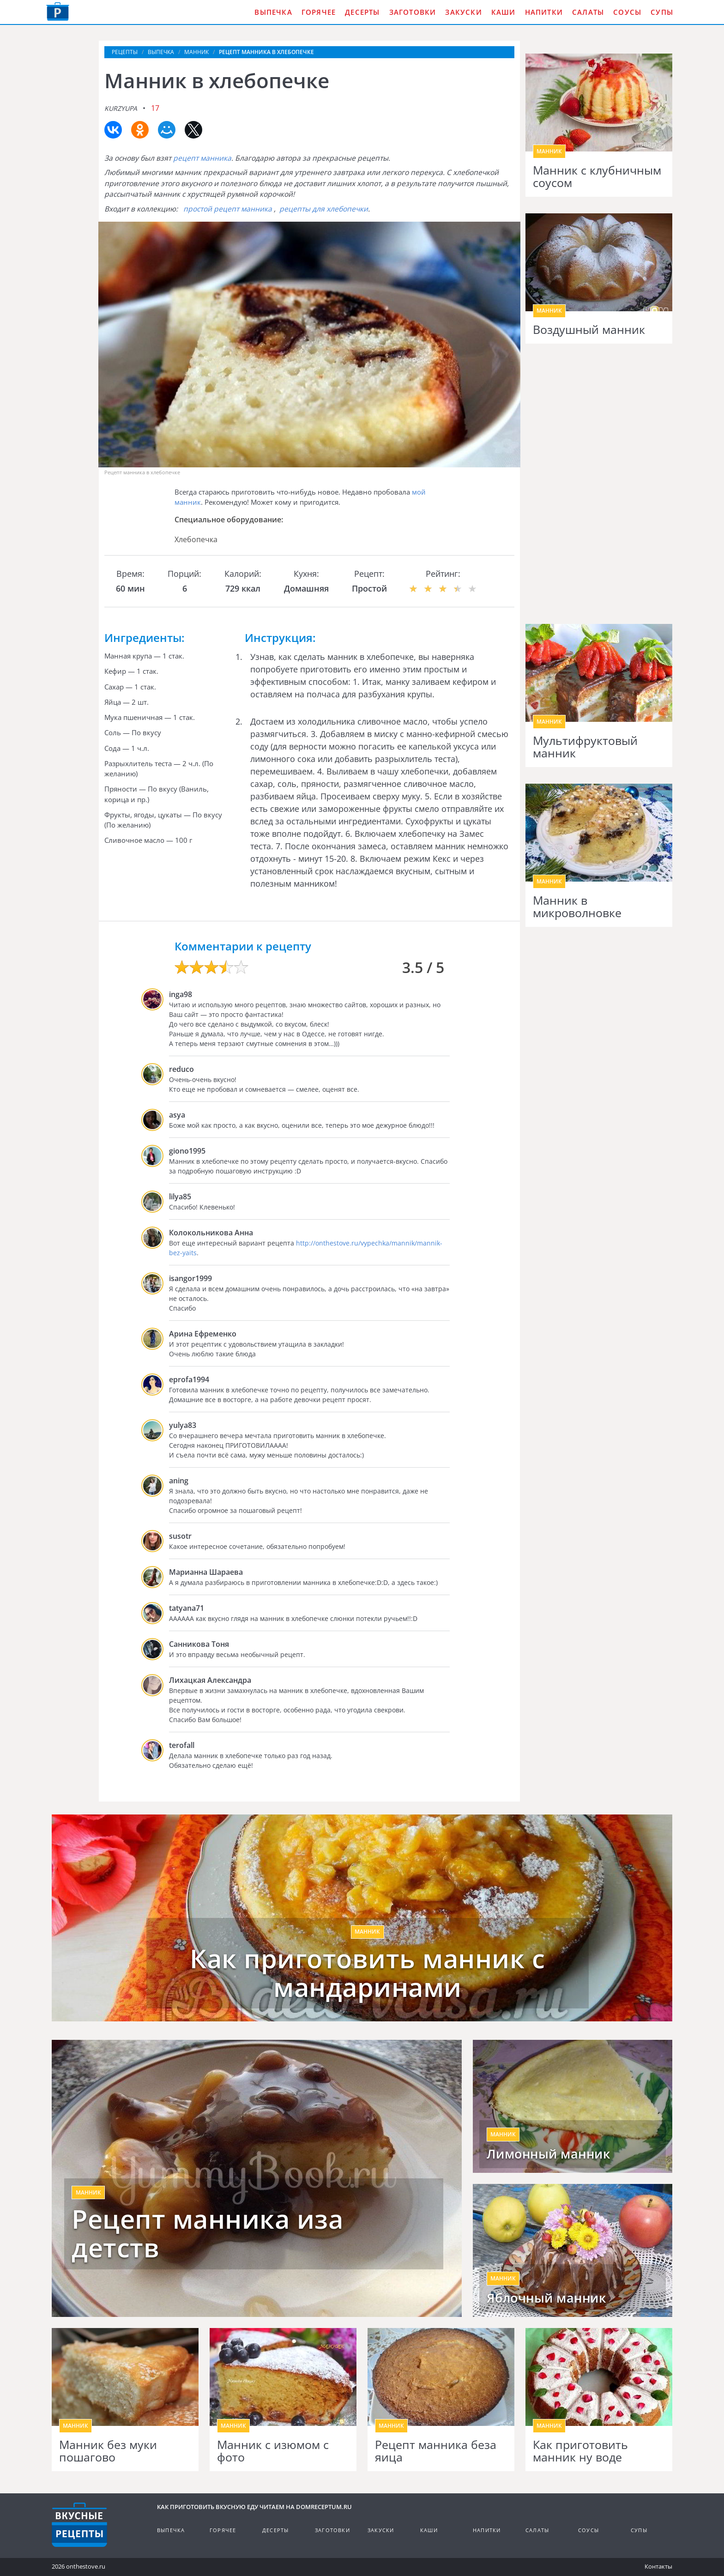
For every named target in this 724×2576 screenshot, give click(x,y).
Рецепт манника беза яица (435, 2451)
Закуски (463, 12)
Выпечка (273, 12)
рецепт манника (202, 158)
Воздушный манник (589, 329)
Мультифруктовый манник (585, 747)
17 (155, 108)
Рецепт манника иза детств (207, 2233)
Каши (503, 12)
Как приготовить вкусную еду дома (57, 11)
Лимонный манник (548, 2154)
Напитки (544, 12)
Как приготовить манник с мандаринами (367, 1972)
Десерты (362, 12)
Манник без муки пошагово (108, 2451)
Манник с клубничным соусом (597, 176)
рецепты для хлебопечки (323, 209)
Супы (662, 12)
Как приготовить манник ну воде (580, 2451)
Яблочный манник (546, 2298)
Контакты (658, 2566)
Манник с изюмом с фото (273, 2451)
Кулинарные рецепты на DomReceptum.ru (79, 2525)
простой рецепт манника (227, 209)
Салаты (588, 12)
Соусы (627, 12)
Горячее (319, 12)
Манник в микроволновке (577, 906)
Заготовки (412, 12)
